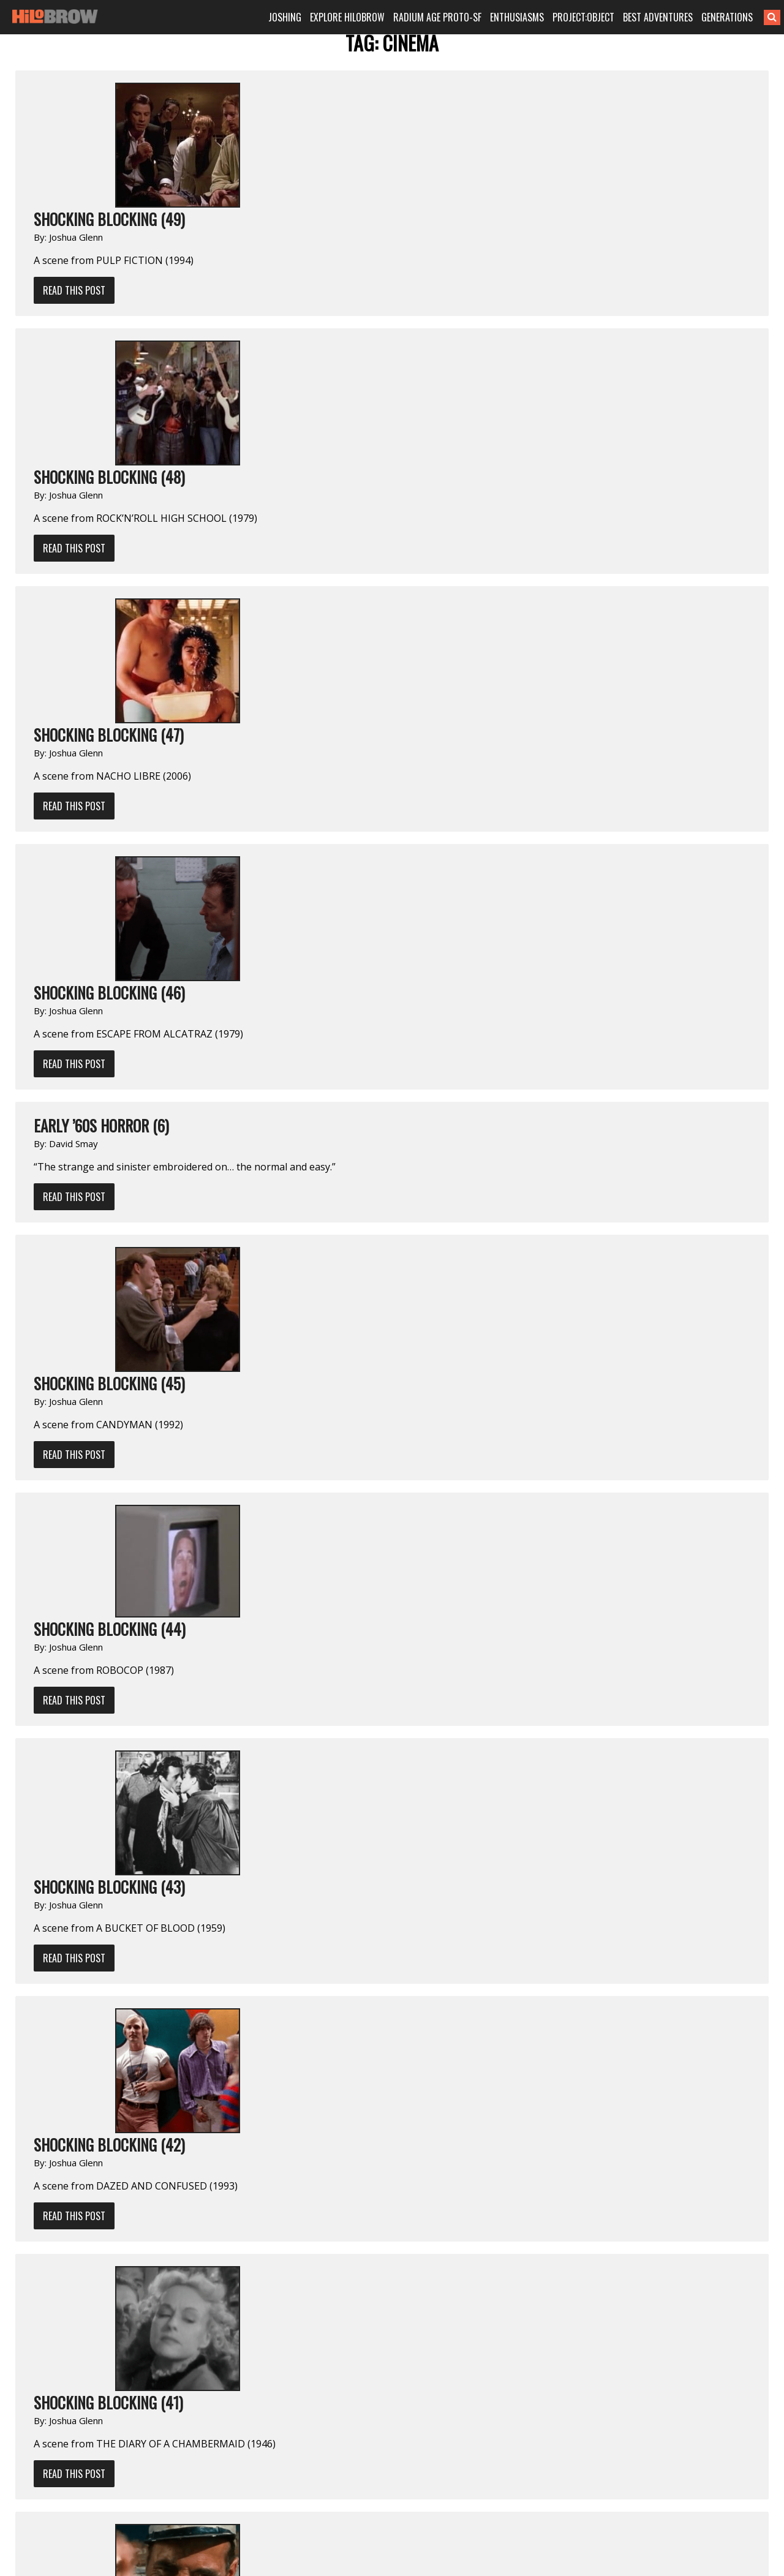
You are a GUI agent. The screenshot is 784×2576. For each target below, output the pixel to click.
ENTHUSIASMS (517, 17)
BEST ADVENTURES (658, 17)
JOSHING (284, 17)
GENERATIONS (727, 17)
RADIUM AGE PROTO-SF (437, 17)
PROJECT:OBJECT (583, 17)
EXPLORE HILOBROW (347, 17)
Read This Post (74, 290)
